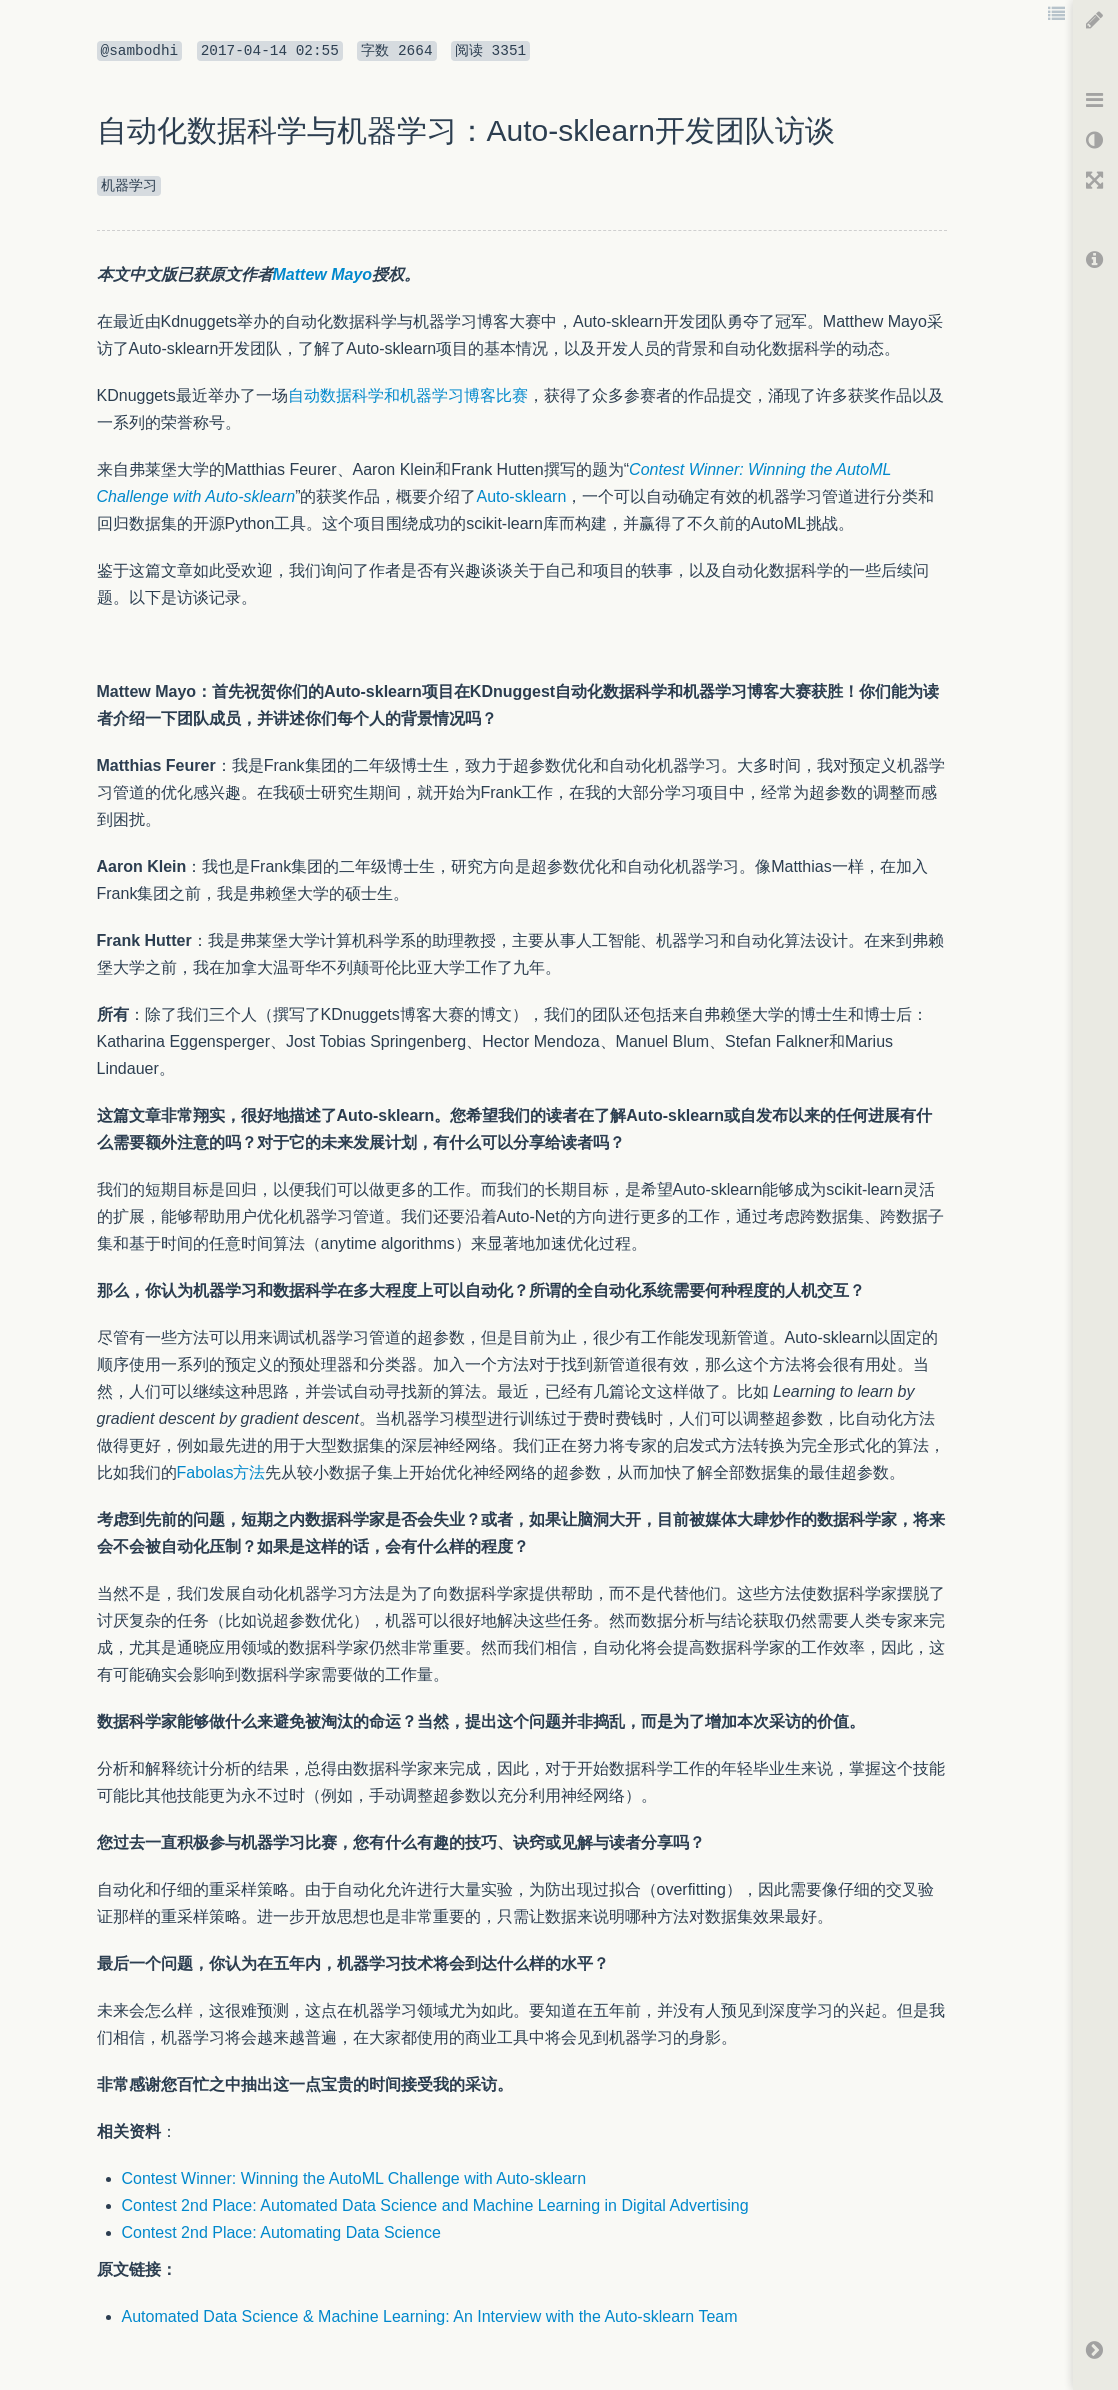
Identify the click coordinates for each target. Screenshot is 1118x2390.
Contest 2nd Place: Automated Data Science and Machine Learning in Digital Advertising (435, 2205)
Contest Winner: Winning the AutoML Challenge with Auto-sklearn (354, 2178)
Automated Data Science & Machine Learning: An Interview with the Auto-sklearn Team (430, 2316)
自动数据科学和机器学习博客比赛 (408, 395)
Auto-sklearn (521, 496)
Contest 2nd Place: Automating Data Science (281, 2232)
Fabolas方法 (221, 1472)
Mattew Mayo (323, 274)
